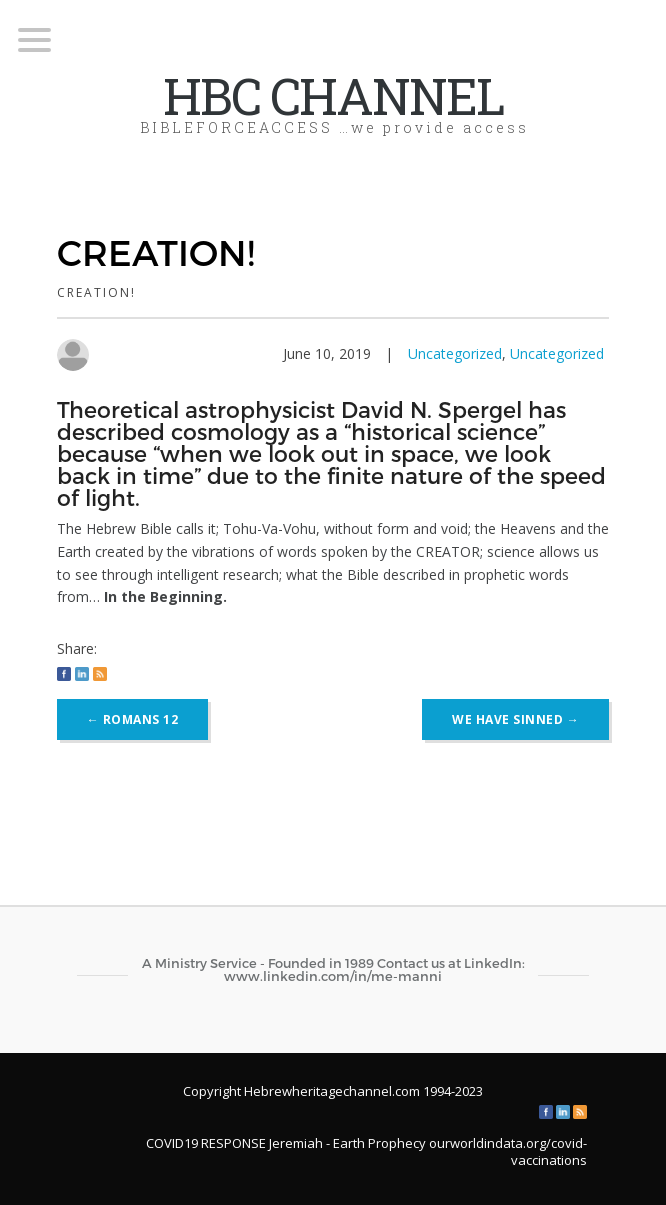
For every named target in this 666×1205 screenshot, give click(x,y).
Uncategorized (455, 353)
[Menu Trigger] (34, 38)
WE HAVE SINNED (515, 719)
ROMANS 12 (133, 719)
